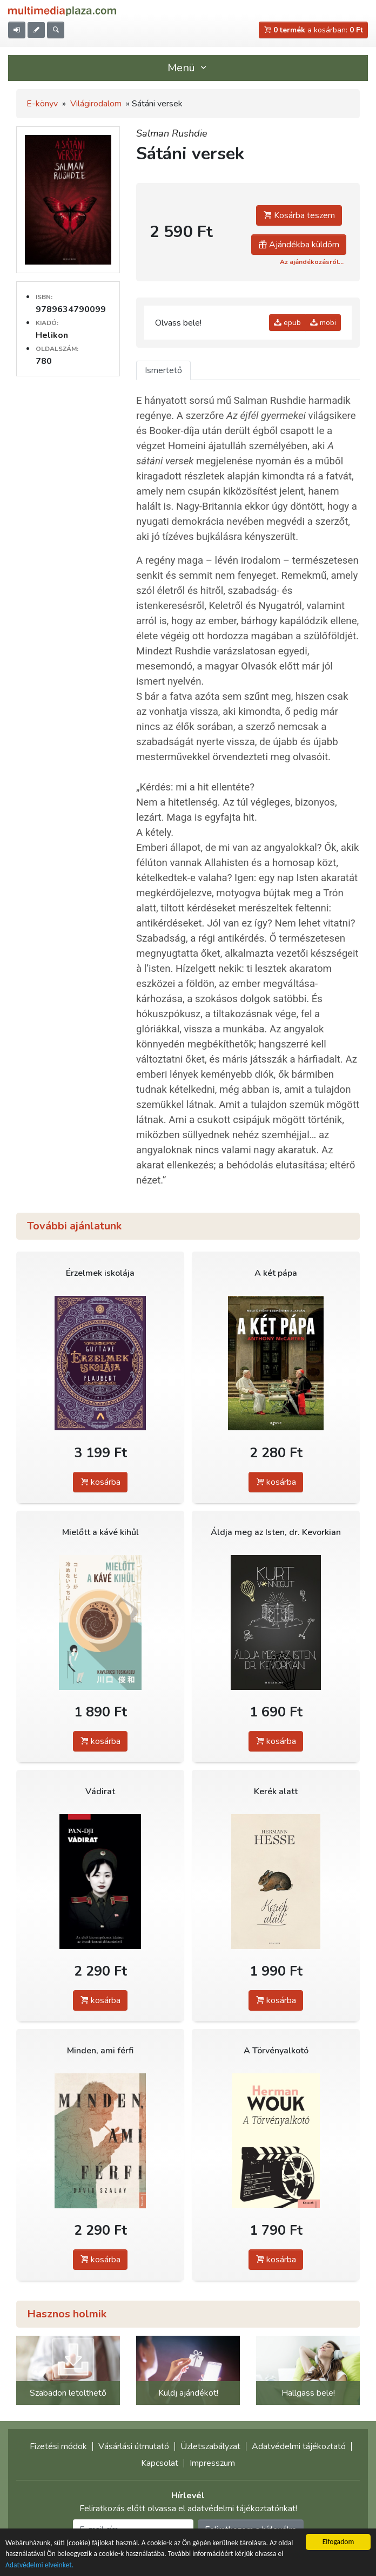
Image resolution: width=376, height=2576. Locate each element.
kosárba (100, 1482)
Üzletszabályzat (210, 2446)
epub (287, 322)
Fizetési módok (58, 2446)
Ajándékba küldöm (298, 245)
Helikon (52, 335)
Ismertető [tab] (163, 370)
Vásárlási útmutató (133, 2446)
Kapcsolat (159, 2463)
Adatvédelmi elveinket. (39, 2565)
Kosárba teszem (299, 215)
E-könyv (42, 104)
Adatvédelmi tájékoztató (299, 2446)
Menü (188, 67)
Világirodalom (96, 104)
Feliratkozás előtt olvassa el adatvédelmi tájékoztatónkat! (188, 2508)
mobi (323, 322)
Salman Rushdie (171, 133)
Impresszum (212, 2463)
